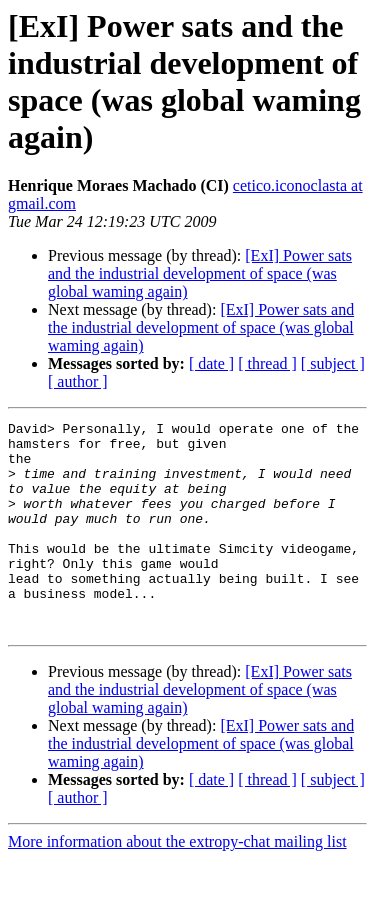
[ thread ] (267, 363)
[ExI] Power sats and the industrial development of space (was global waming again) (200, 273)
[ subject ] (333, 363)
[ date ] (211, 363)
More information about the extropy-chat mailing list (177, 883)
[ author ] (78, 381)
